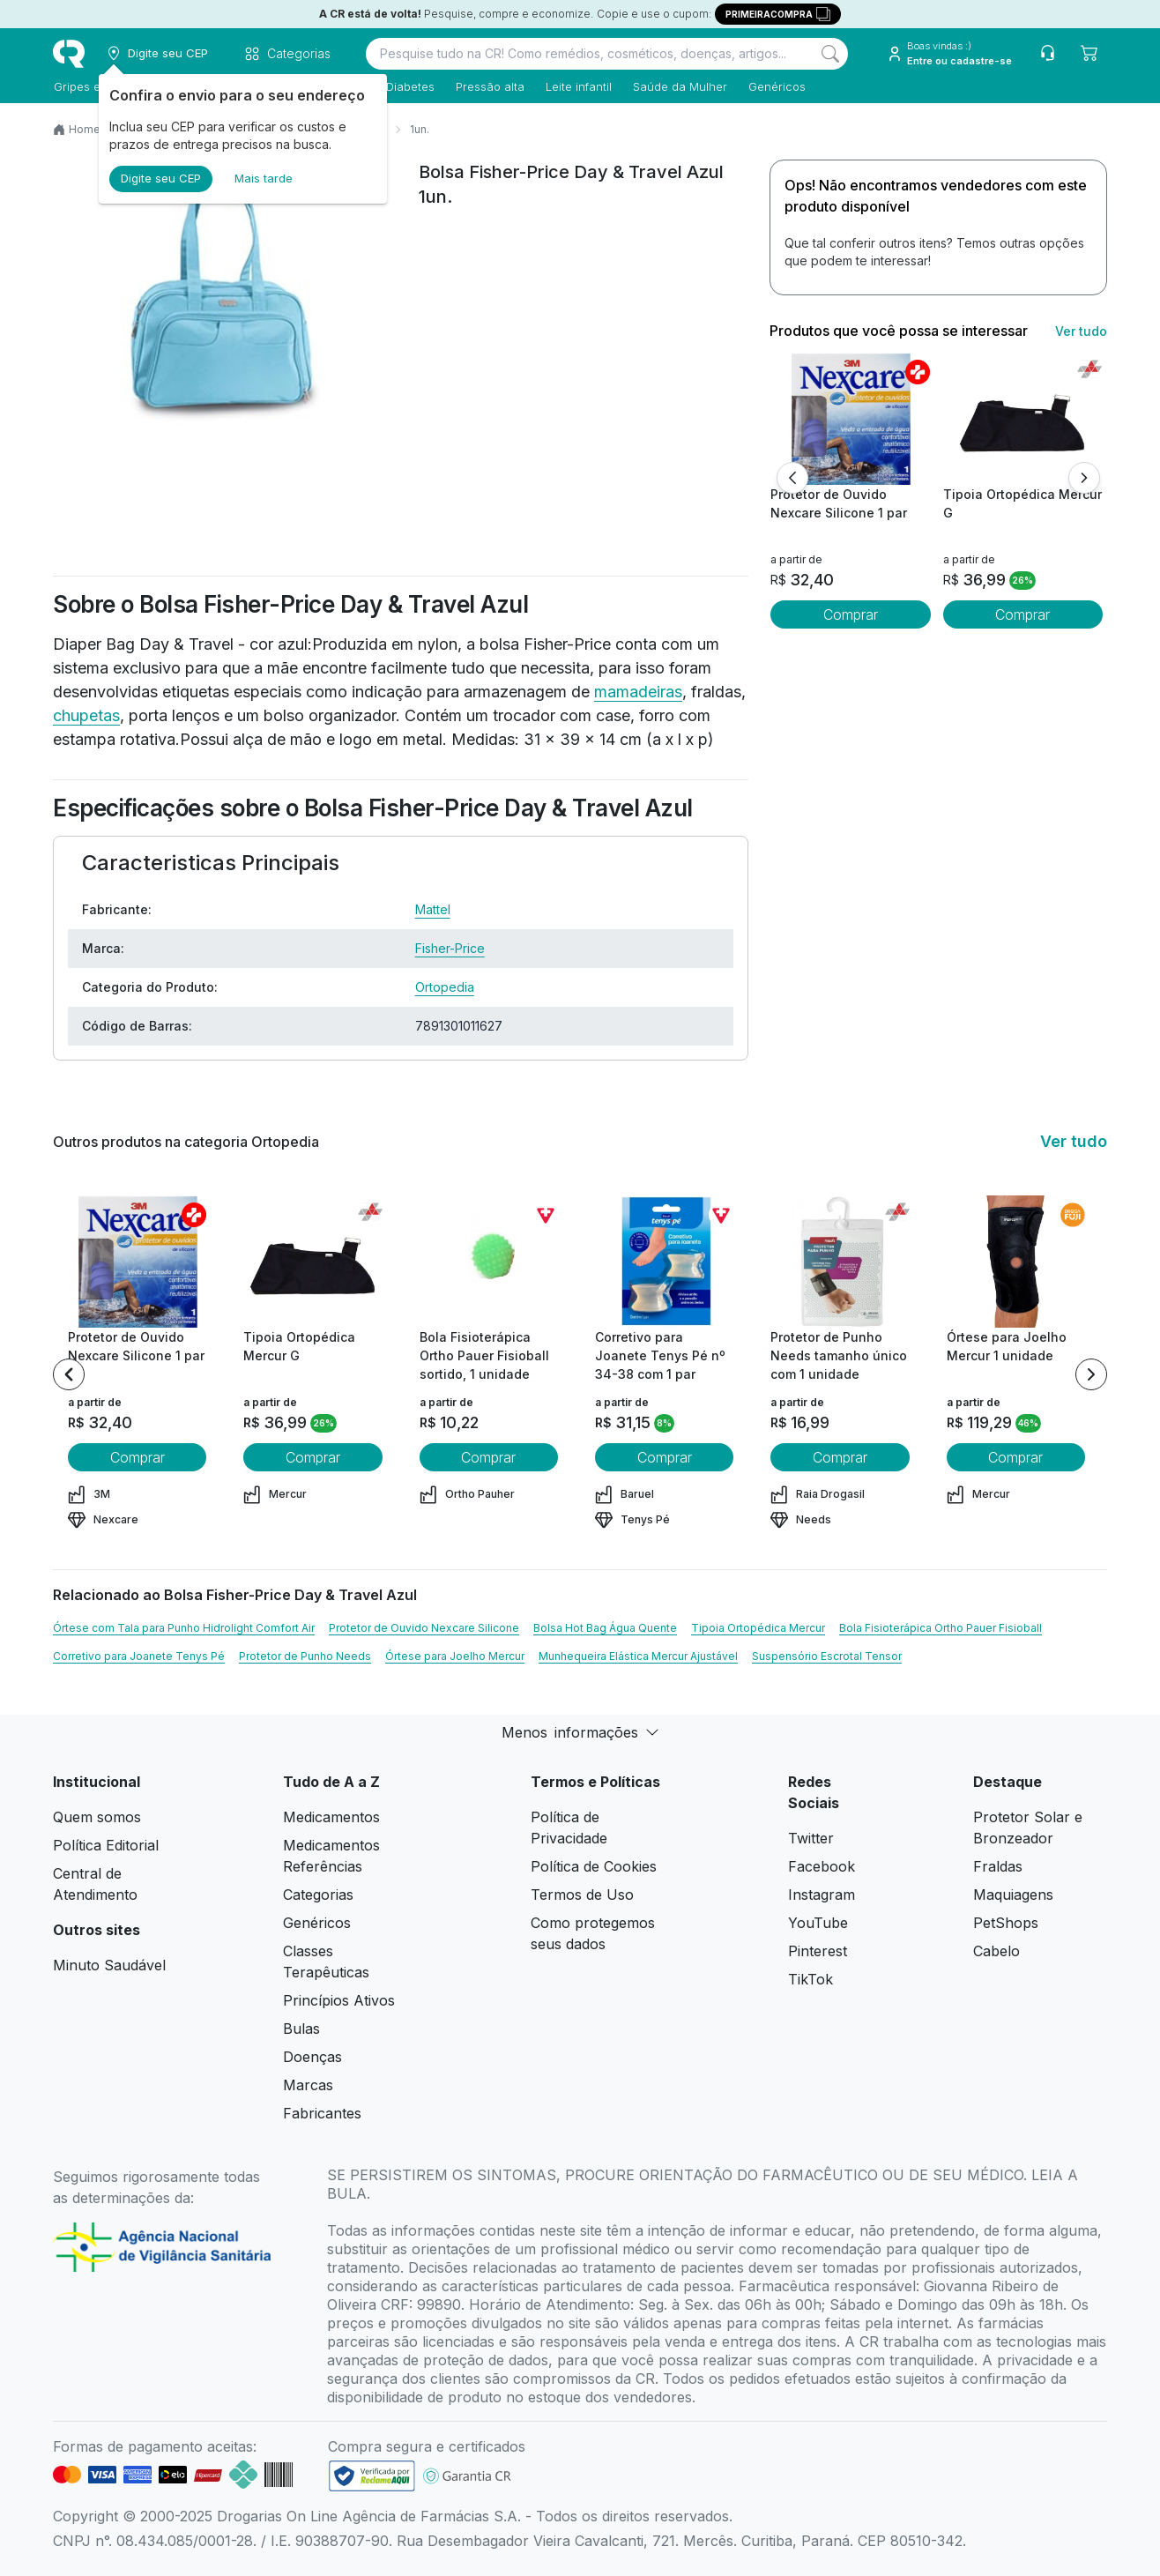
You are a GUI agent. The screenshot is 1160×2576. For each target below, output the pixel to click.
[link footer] (372, 2476)
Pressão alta (489, 86)
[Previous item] (69, 1374)
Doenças (312, 2057)
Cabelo (996, 1951)
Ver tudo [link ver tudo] (1081, 331)
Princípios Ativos (339, 2000)
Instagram (821, 1894)
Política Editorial (106, 1845)
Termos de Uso (582, 1894)
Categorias (318, 1894)
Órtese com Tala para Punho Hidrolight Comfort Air (184, 1627)
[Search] (830, 53)
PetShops (1005, 1923)
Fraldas (997, 1866)
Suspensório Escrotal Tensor (827, 1656)
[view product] (850, 419)
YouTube (818, 1923)
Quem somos (97, 1817)
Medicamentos (331, 1817)
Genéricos (776, 86)
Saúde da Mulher (679, 86)
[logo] (69, 54)
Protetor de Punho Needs (305, 1656)
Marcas (308, 2085)
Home (84, 129)
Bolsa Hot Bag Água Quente (605, 1627)
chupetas (86, 715)
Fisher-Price (450, 948)
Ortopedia (444, 986)
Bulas (301, 2028)
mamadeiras (638, 691)
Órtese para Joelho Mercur (454, 1656)
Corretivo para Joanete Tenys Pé (139, 1656)
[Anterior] (792, 478)
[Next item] (1091, 1374)
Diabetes (409, 86)
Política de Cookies (594, 1866)
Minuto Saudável (109, 1965)
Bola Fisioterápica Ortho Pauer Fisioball (940, 1627)
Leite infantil (578, 86)
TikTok (810, 1979)
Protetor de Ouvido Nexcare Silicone (424, 1627)
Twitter (811, 1838)
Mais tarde (263, 178)
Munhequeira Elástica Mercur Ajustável (638, 1656)
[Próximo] (1084, 478)
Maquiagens (1013, 1894)
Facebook (821, 1866)
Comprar (850, 614)
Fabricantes (322, 2113)
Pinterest (817, 1951)
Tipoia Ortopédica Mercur (758, 1627)
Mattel (432, 909)
